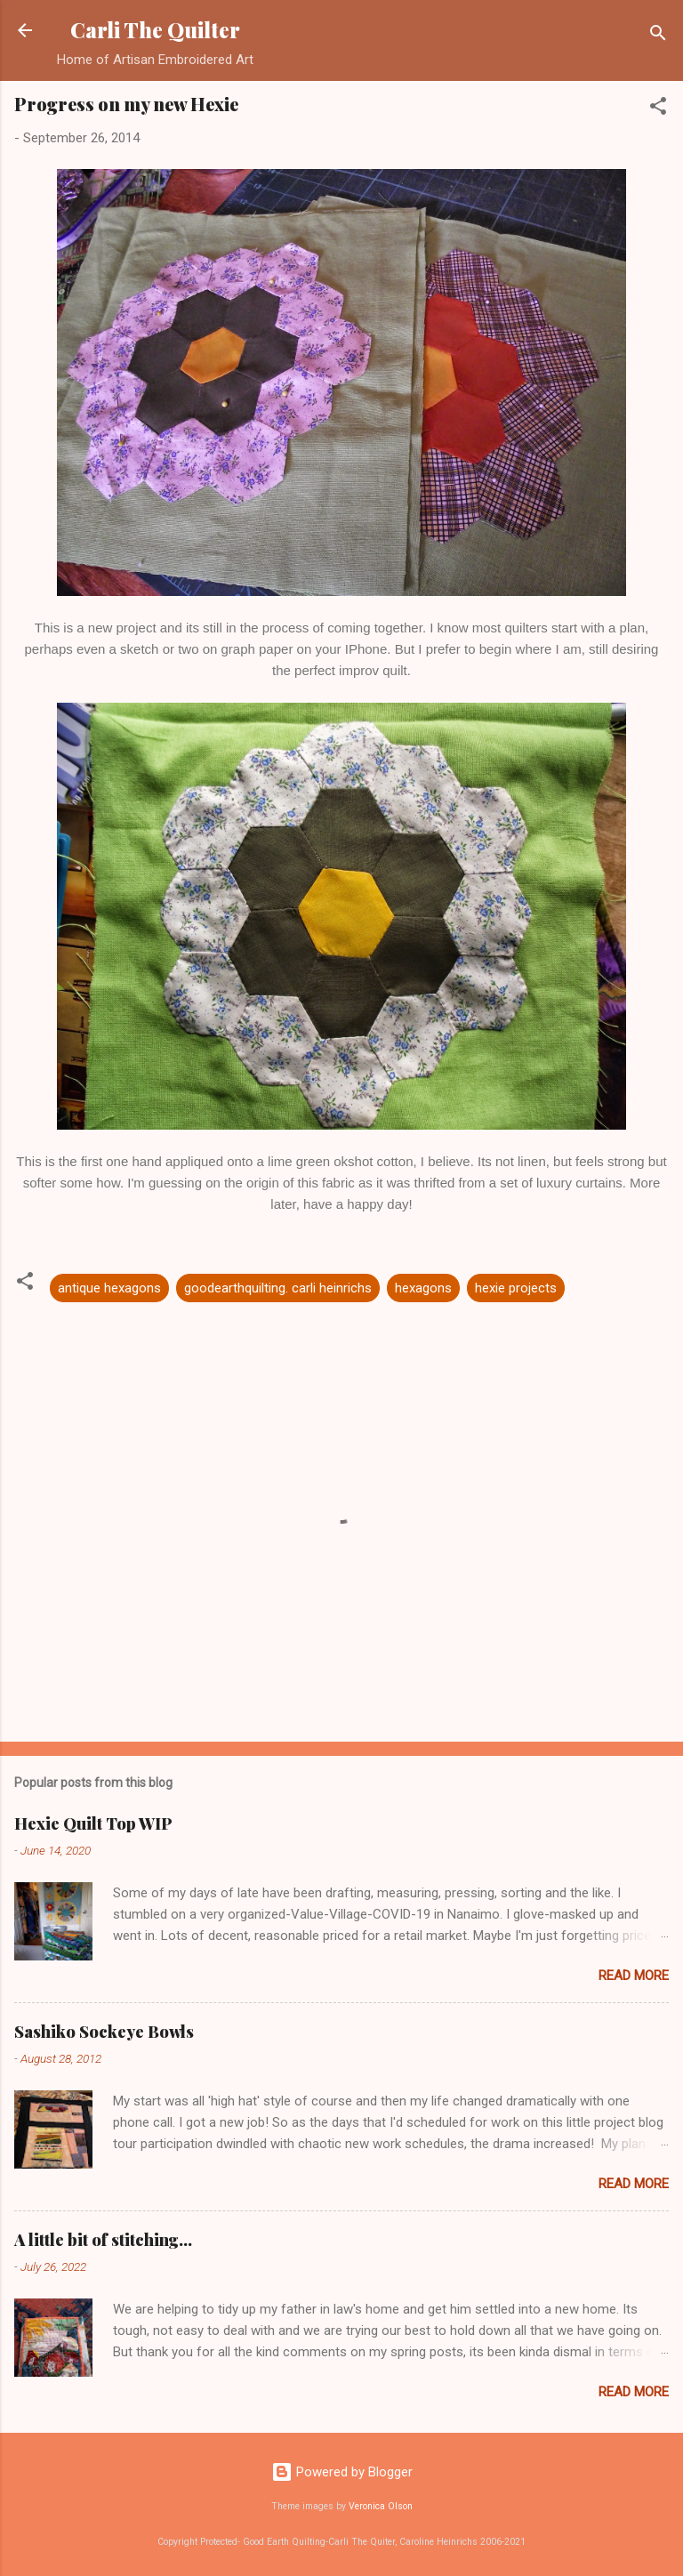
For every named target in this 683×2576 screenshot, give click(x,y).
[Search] (658, 36)
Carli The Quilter (155, 30)
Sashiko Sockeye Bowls (104, 2031)
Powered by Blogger (342, 2472)
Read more (634, 1976)
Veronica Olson (381, 2506)
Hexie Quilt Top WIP (93, 1823)
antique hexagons (109, 1288)
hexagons (423, 1288)
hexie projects (516, 1288)
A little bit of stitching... (103, 2239)
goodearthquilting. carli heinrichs (278, 1288)
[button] (658, 109)
